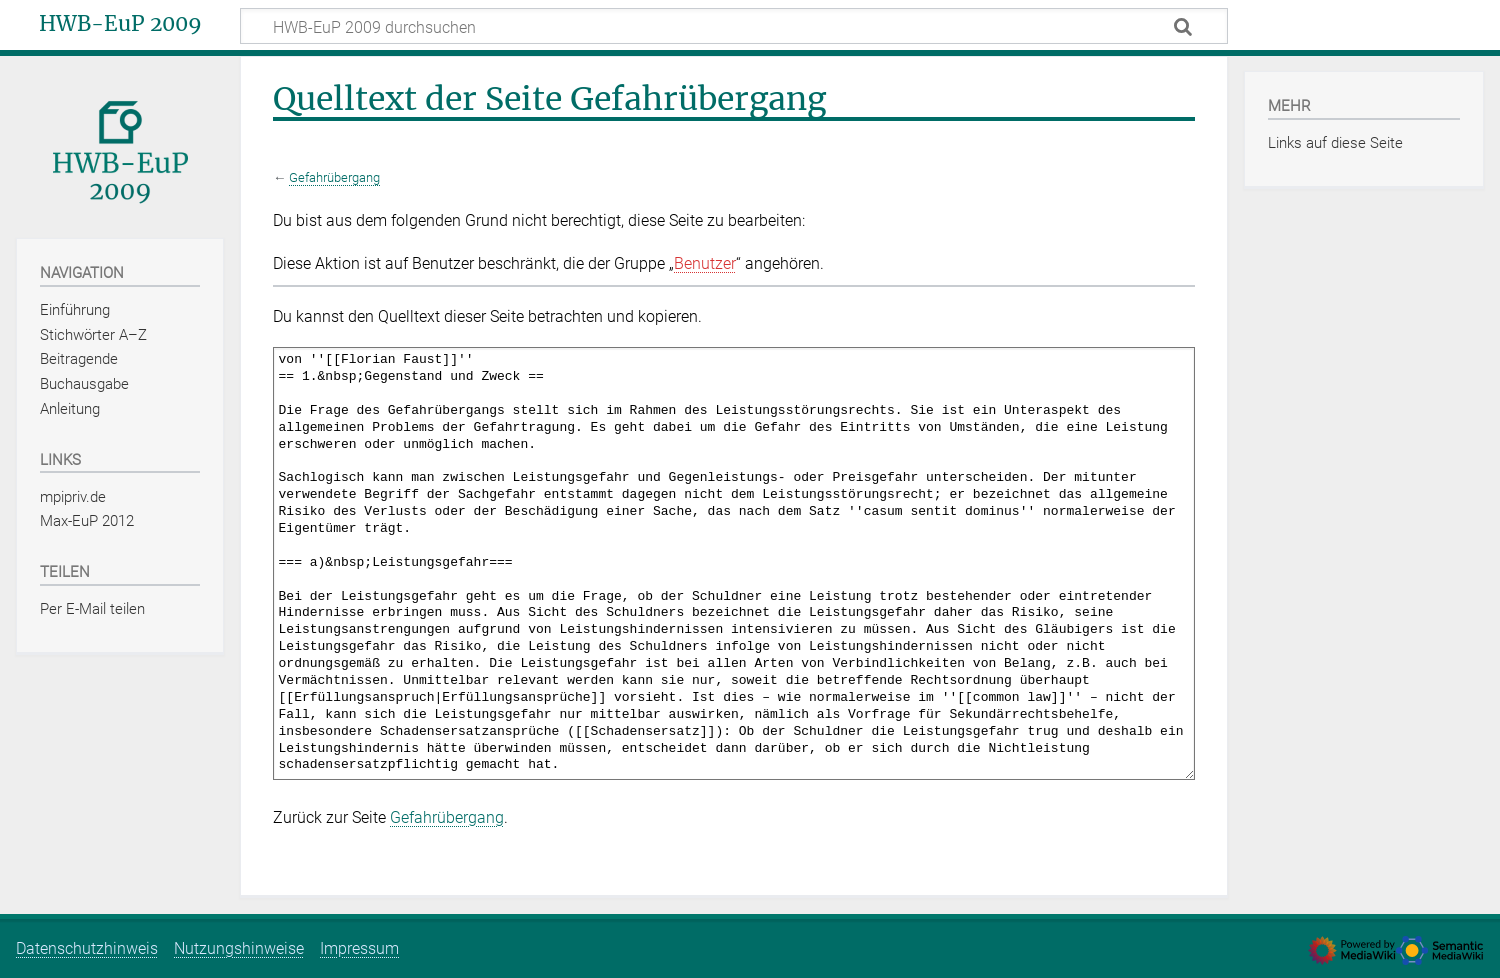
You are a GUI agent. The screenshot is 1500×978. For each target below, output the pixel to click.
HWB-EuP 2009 (120, 24)
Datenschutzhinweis (87, 948)
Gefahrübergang (334, 177)
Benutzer (705, 263)
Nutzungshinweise (239, 948)
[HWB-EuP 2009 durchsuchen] (734, 26)
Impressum (359, 948)
